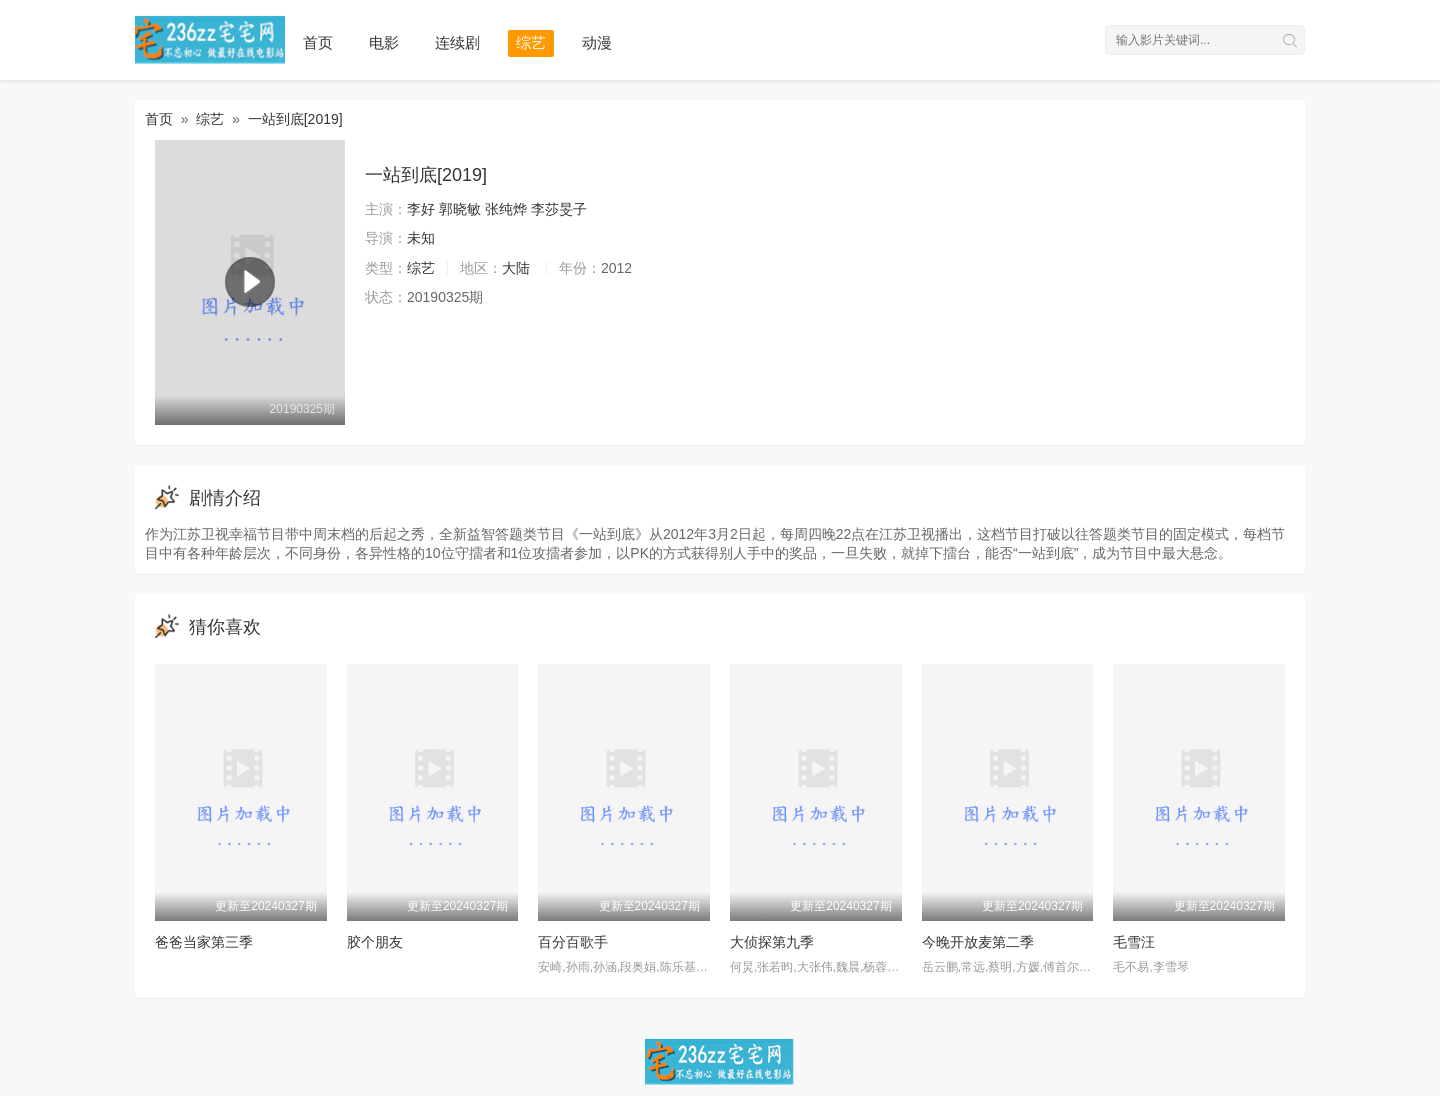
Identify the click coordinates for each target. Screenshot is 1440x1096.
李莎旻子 (559, 209)
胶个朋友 (375, 942)
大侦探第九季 (772, 942)
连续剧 (457, 42)
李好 (421, 209)
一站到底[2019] (295, 119)
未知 (421, 238)
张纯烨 (506, 209)
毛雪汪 (1134, 942)
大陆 (516, 268)
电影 (384, 42)
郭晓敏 (460, 209)
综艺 (531, 42)
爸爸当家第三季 (204, 942)
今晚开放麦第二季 (978, 942)
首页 (318, 42)
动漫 (597, 42)
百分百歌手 (573, 942)
